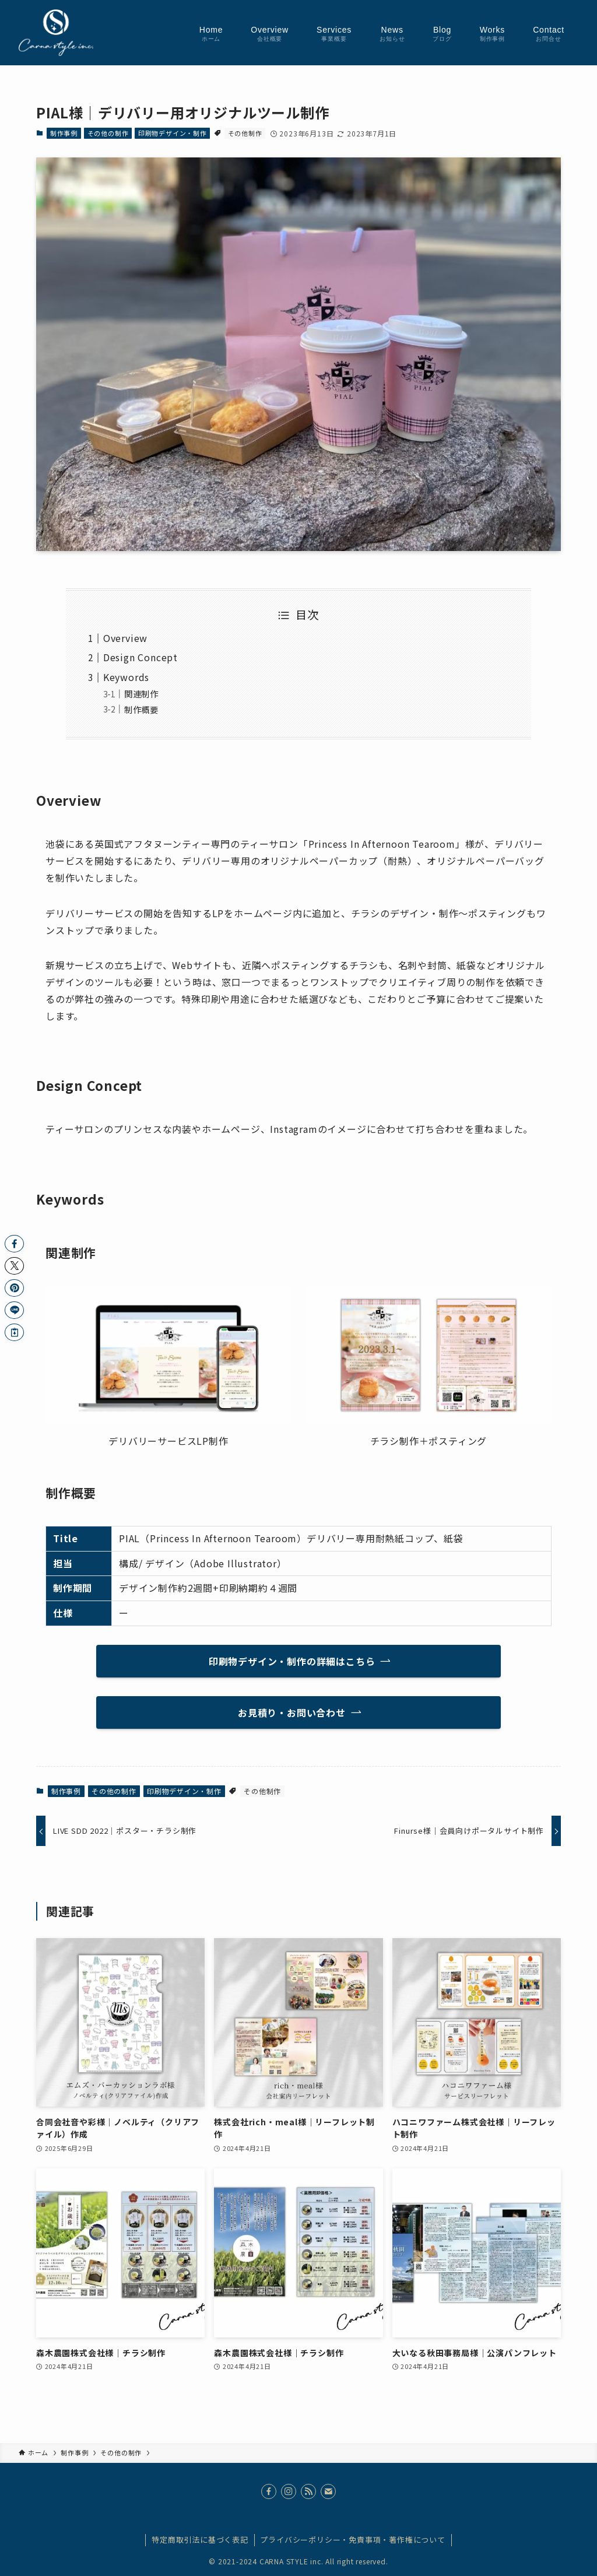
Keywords (126, 677)
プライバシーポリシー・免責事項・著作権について (352, 2539)
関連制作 (141, 693)
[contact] (328, 2491)
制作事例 (64, 133)
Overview (125, 638)
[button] (14, 1243)
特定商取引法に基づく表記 (200, 2539)
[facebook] (268, 2491)
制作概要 (141, 709)
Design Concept (140, 657)
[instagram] (288, 2491)
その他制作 (245, 133)
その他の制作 (108, 133)
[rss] (308, 2491)
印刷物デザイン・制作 (172, 133)
